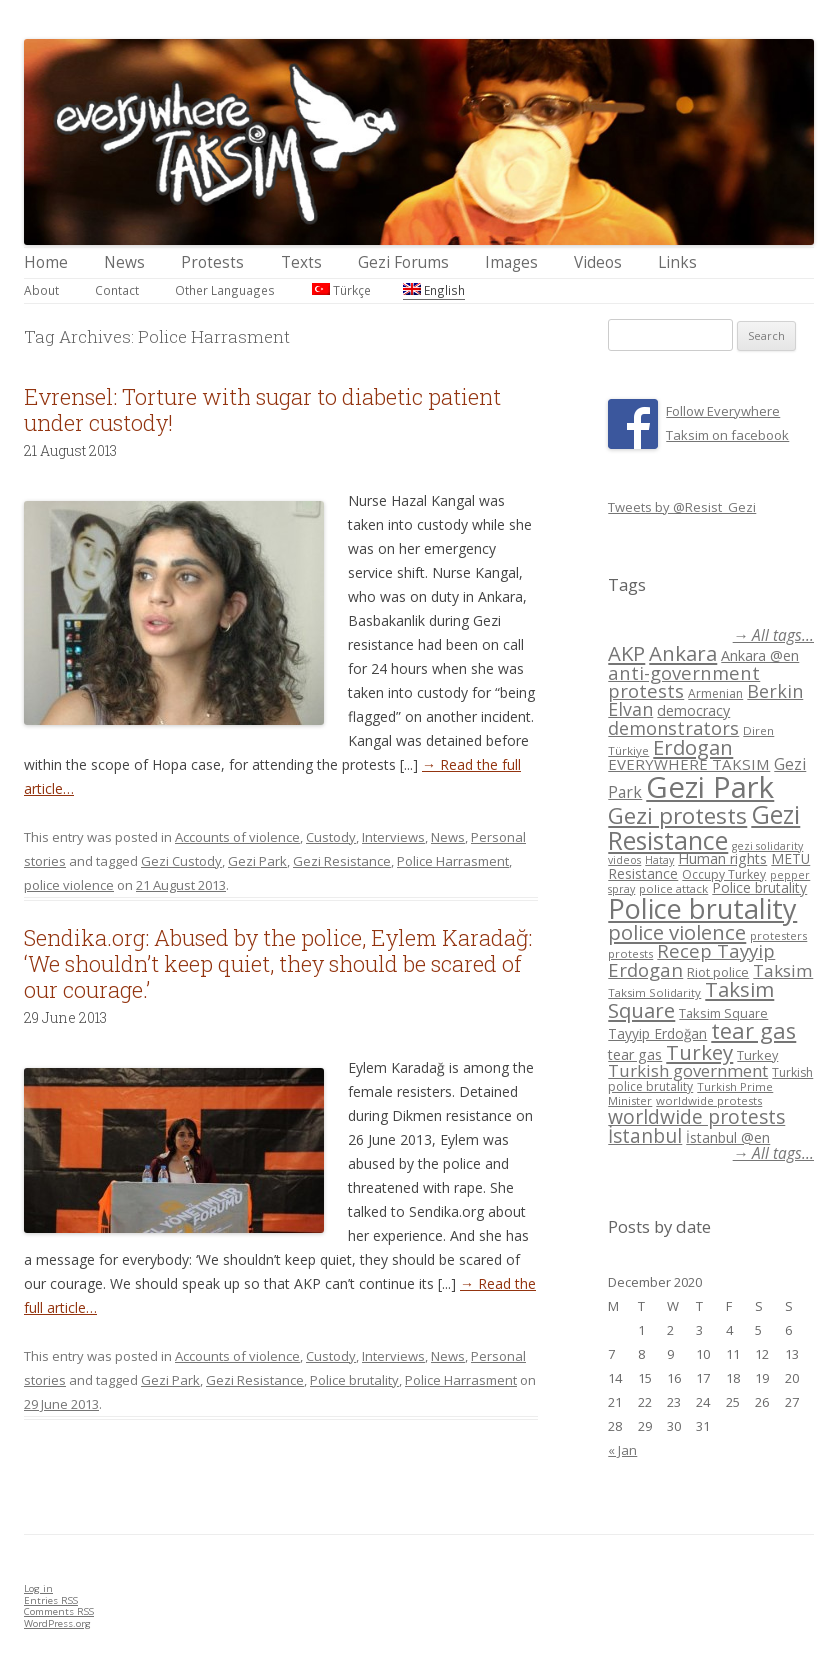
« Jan (622, 1450)
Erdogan (693, 747)
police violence (69, 885)
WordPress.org (57, 1623)
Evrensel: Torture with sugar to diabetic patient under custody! (262, 409)
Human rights (722, 858)
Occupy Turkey (724, 874)
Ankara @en (760, 655)
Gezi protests (677, 815)
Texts (301, 262)
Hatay (659, 860)
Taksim (783, 970)
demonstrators (673, 728)
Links (677, 262)
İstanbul (645, 1136)
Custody (331, 837)
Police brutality (354, 1380)
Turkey (699, 1052)
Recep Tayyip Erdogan (691, 960)
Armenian (715, 693)
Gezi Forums (403, 262)
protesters (778, 935)
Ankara (683, 653)
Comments (59, 1611)
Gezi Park (257, 861)
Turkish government (688, 1070)
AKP (626, 653)
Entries (51, 1600)
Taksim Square (723, 1013)
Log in (38, 1588)
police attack (673, 888)
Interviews (393, 837)
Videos (598, 262)
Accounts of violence (237, 837)
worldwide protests (709, 1100)
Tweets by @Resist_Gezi (682, 507)
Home (46, 262)
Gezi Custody (181, 861)
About (41, 290)
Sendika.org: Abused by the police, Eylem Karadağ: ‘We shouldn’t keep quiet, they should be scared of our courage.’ (278, 964)
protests (630, 953)
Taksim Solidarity (654, 992)
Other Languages (225, 290)
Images (511, 262)
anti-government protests (684, 681)
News (124, 262)
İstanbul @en (728, 1137)
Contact (117, 290)
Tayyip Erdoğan (657, 1033)
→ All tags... (773, 635)
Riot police (718, 972)
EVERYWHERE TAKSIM (689, 764)
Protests (212, 262)
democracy (693, 710)
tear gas (753, 1030)
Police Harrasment (453, 861)
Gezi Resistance (342, 861)
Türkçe (341, 290)
